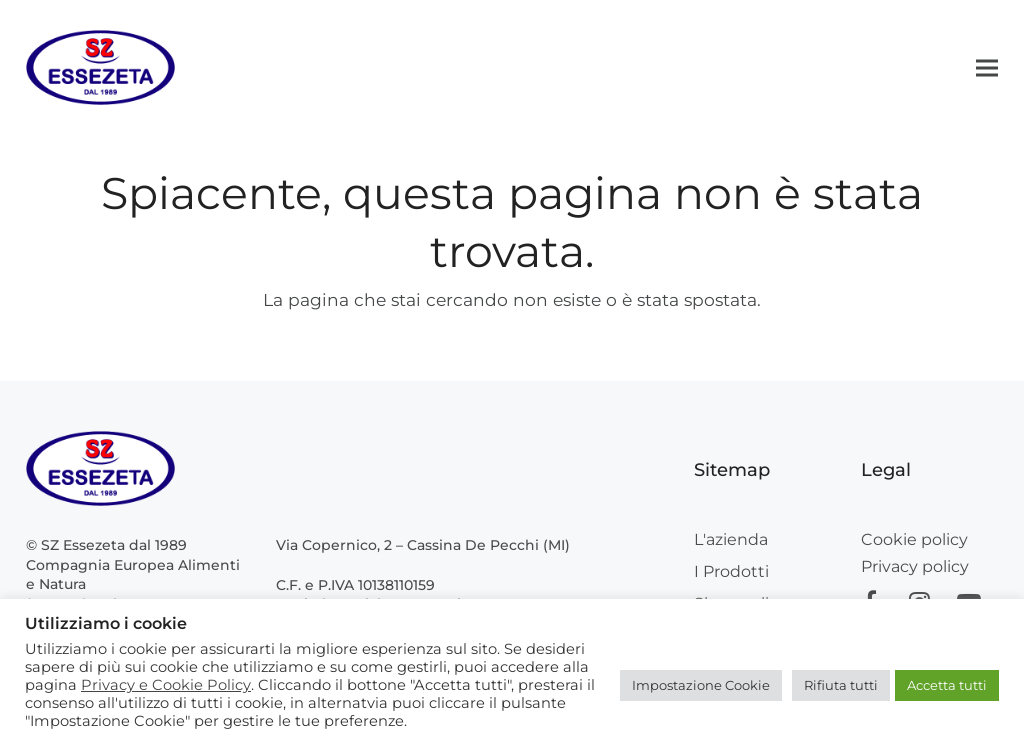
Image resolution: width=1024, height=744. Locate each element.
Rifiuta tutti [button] (841, 685)
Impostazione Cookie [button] (701, 685)
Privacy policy (915, 566)
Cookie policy (914, 539)
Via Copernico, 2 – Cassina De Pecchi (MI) (423, 545)
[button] (987, 67)
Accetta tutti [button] (947, 685)
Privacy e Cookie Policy (166, 685)
